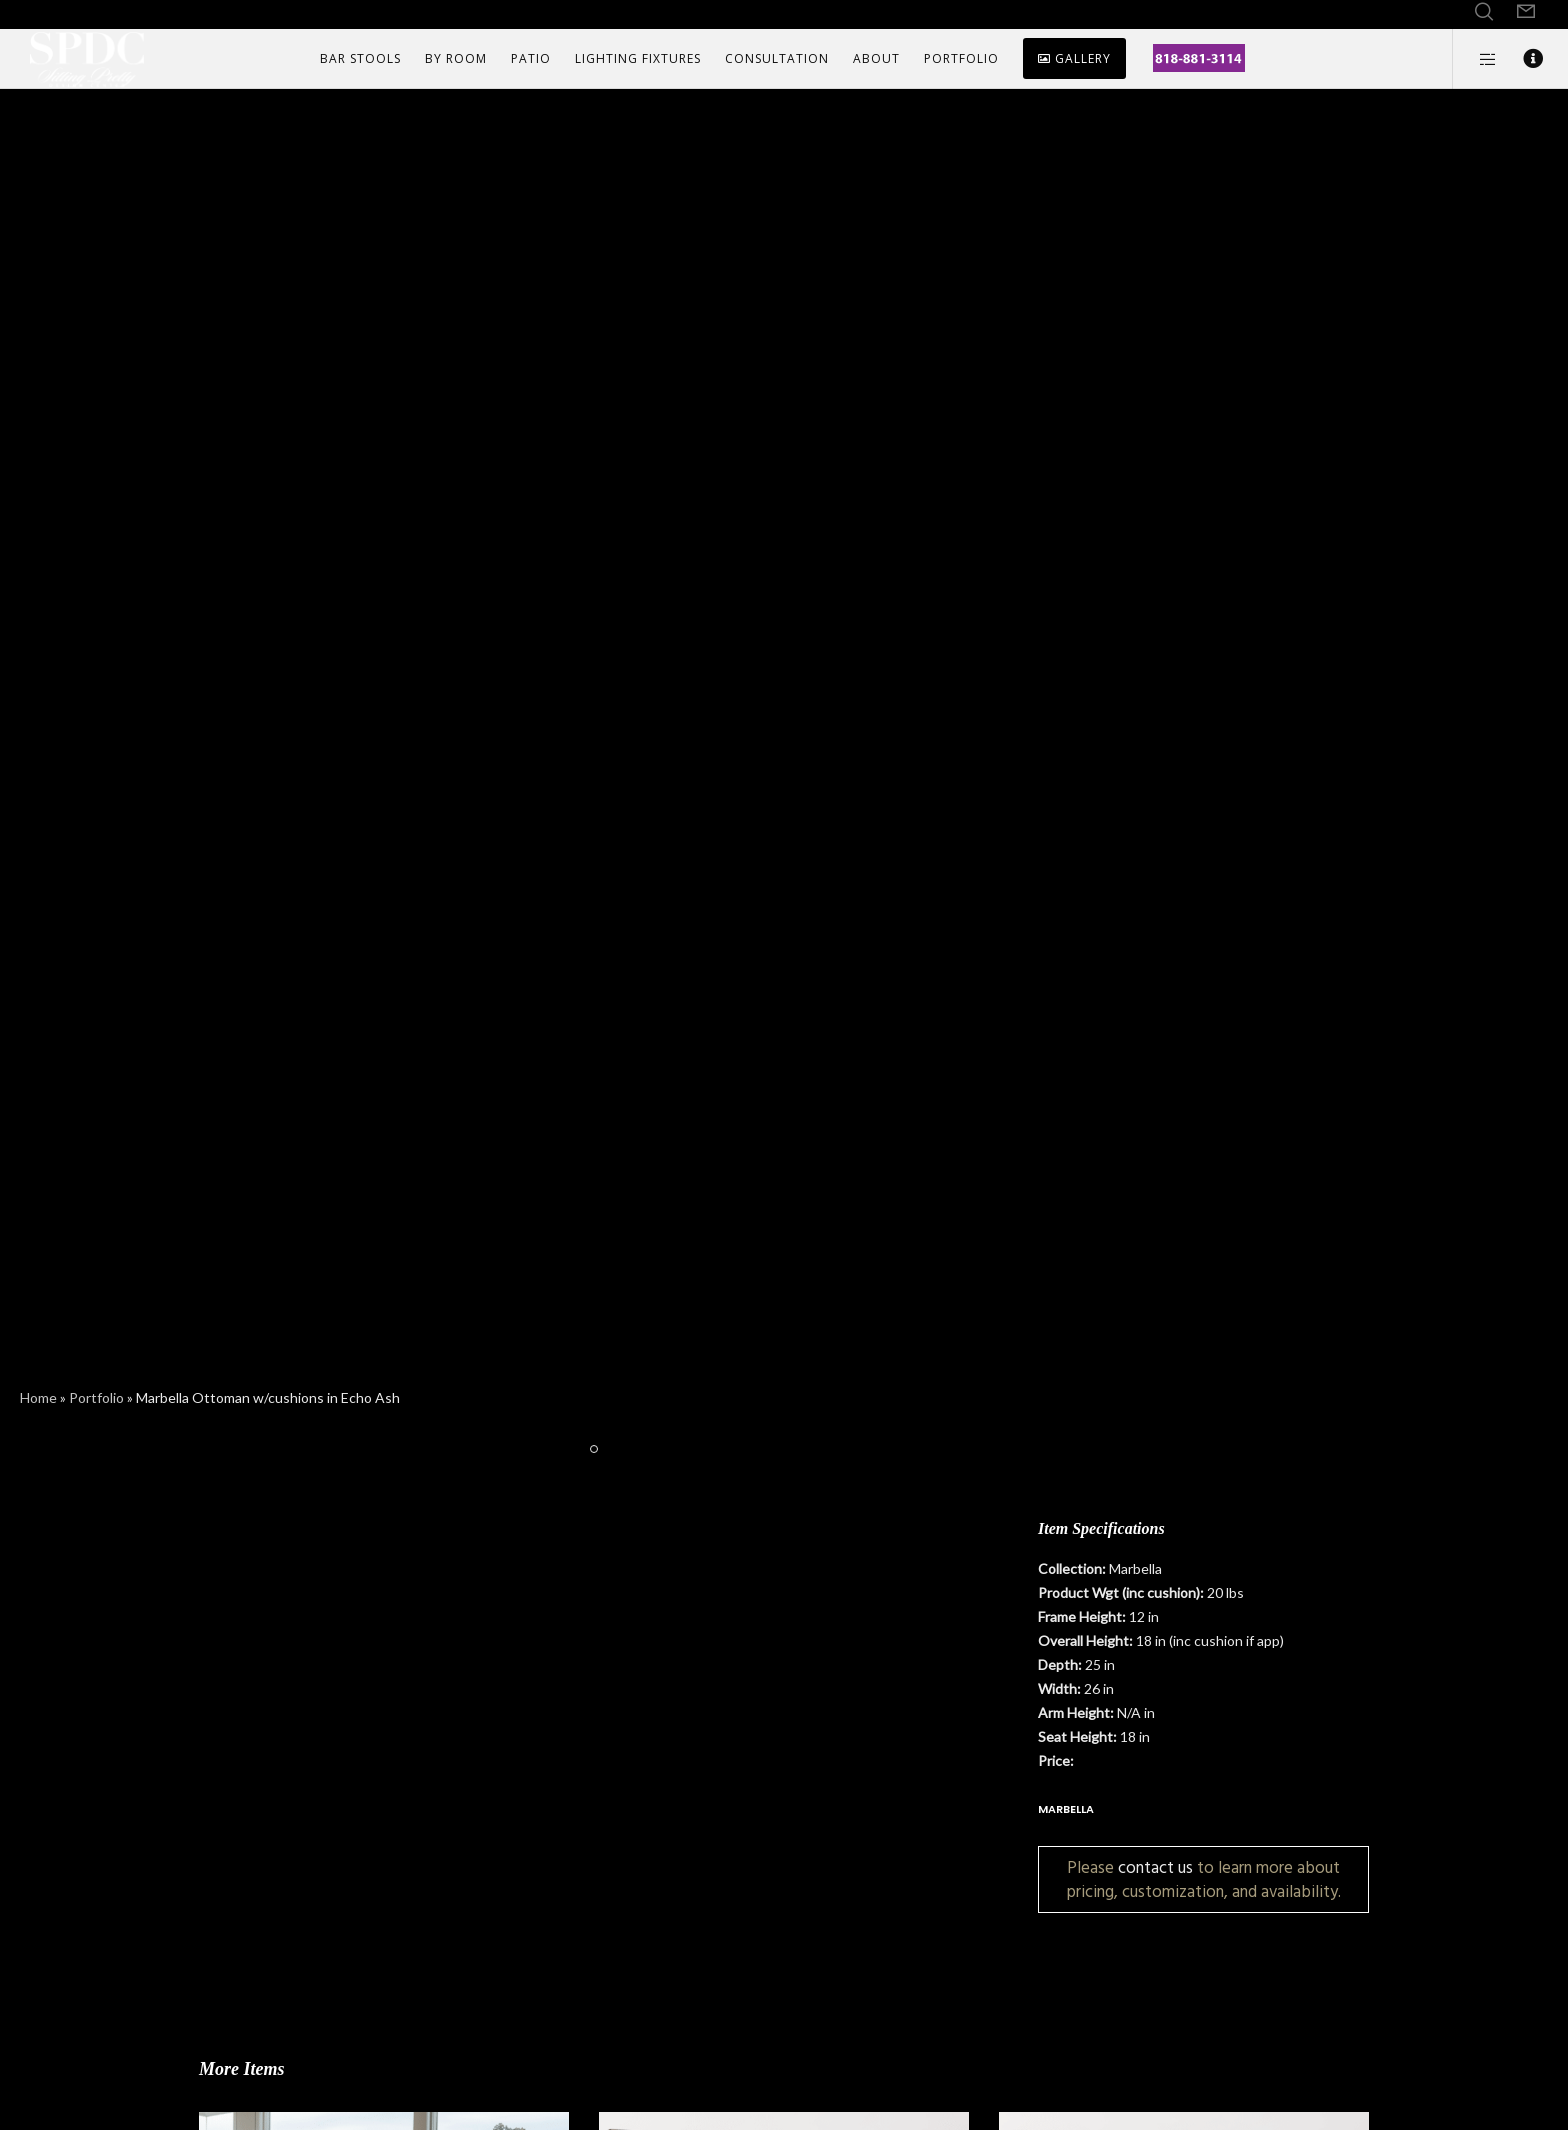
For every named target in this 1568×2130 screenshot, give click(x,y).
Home (38, 1397)
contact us (1155, 1867)
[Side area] (1475, 59)
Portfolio (96, 1397)
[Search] (1484, 12)
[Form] (1526, 12)
